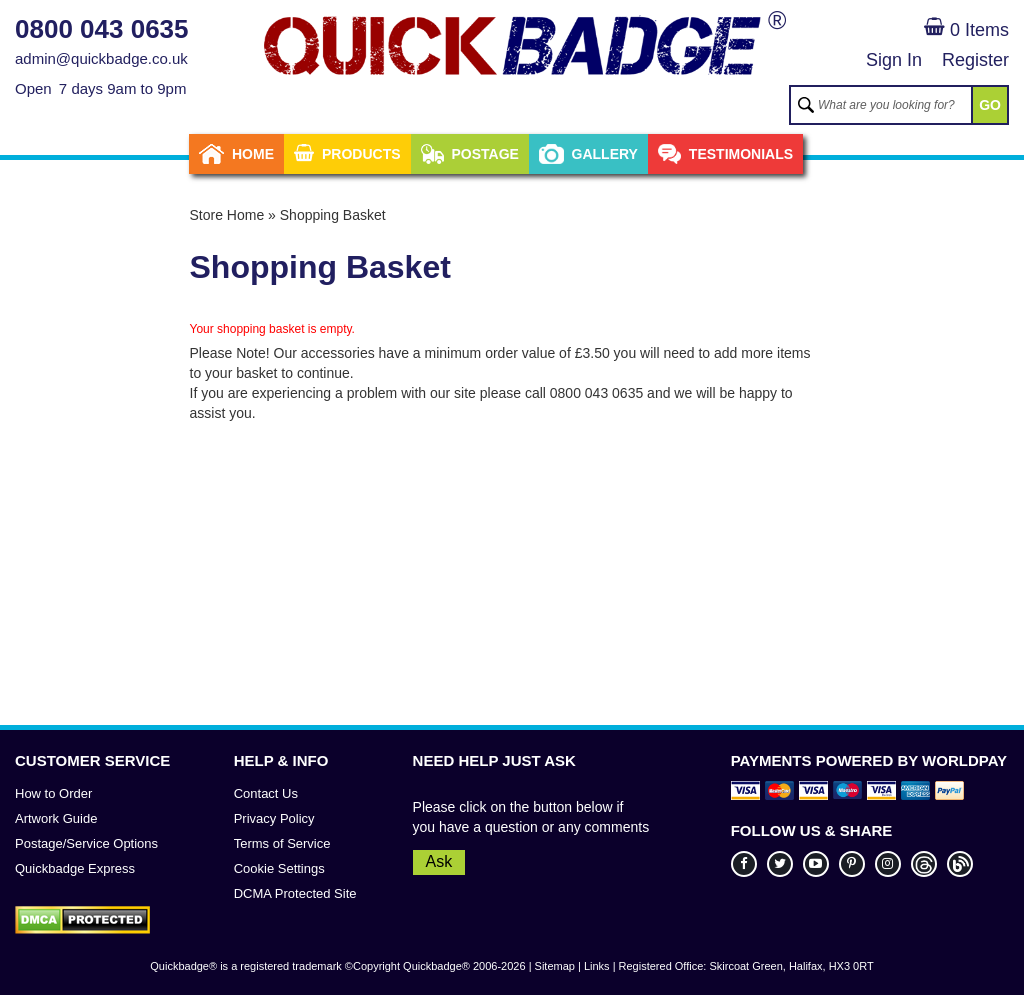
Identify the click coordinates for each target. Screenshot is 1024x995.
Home (236, 154)
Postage (470, 154)
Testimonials (725, 154)
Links (597, 966)
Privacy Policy (274, 818)
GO (990, 105)
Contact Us (266, 793)
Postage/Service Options (86, 843)
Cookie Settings (279, 868)
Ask (439, 861)
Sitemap (555, 966)
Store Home (227, 215)
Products (347, 154)
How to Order (53, 793)
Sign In (894, 60)
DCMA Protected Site (295, 893)
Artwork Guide (56, 818)
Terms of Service (282, 843)
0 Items (966, 30)
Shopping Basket (333, 215)
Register (975, 60)
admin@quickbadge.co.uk (101, 58)
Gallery (588, 154)
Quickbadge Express (75, 868)
